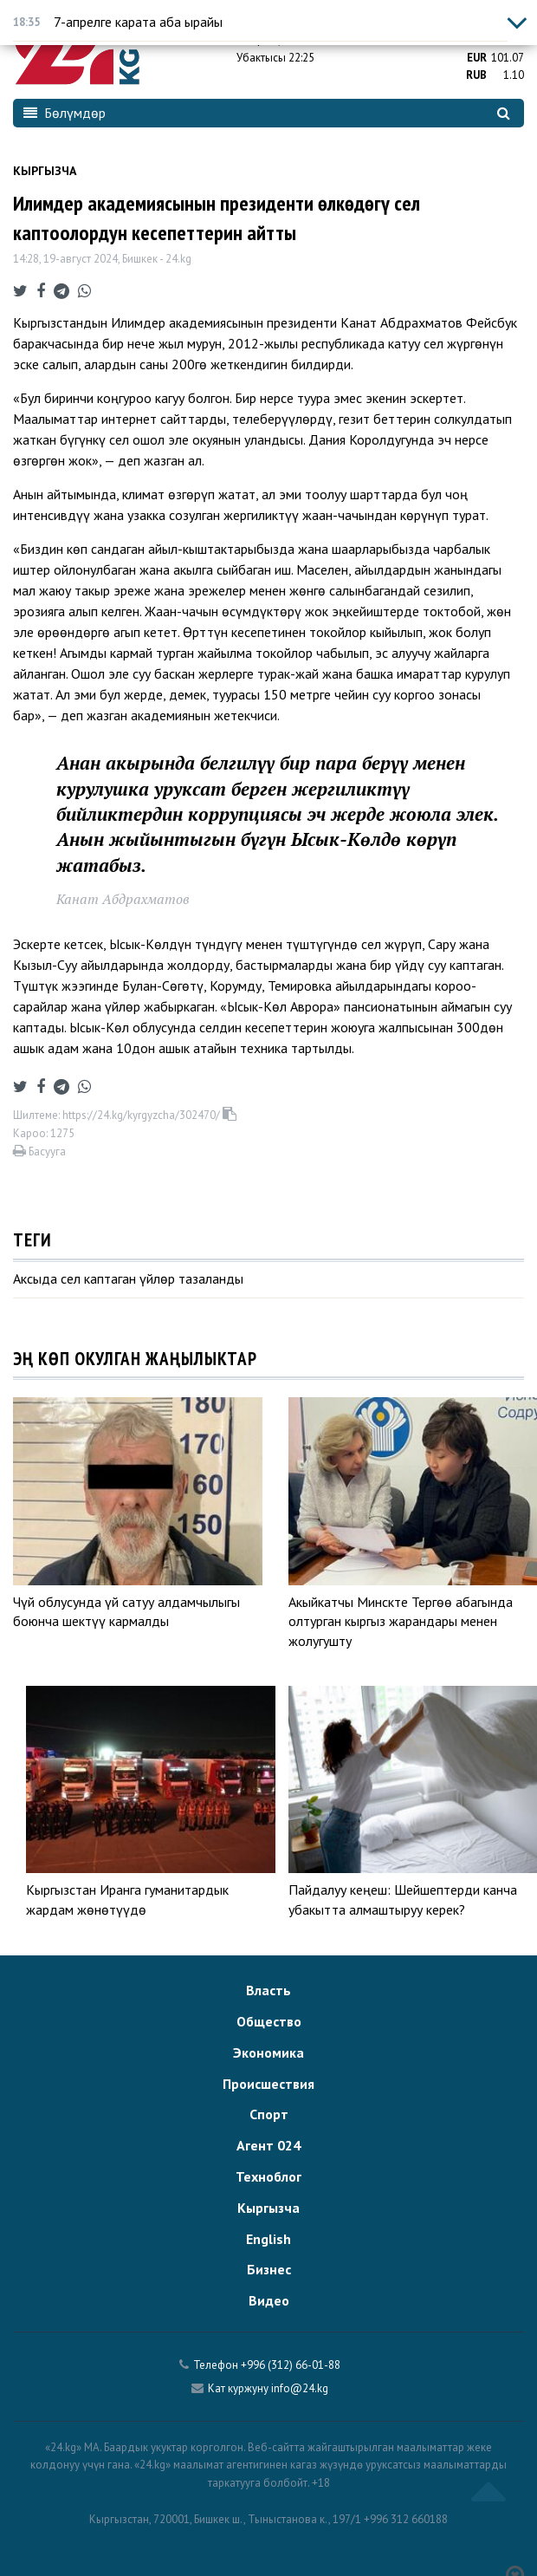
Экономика (268, 2052)
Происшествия (268, 2083)
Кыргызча (44, 171)
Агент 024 (268, 2145)
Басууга (39, 1151)
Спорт (268, 2114)
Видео (269, 2300)
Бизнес (269, 2269)
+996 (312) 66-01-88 (290, 2365)
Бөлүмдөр (64, 112)
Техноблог (268, 2176)
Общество (268, 2021)
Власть (268, 1990)
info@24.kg (299, 2388)
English (268, 2238)
